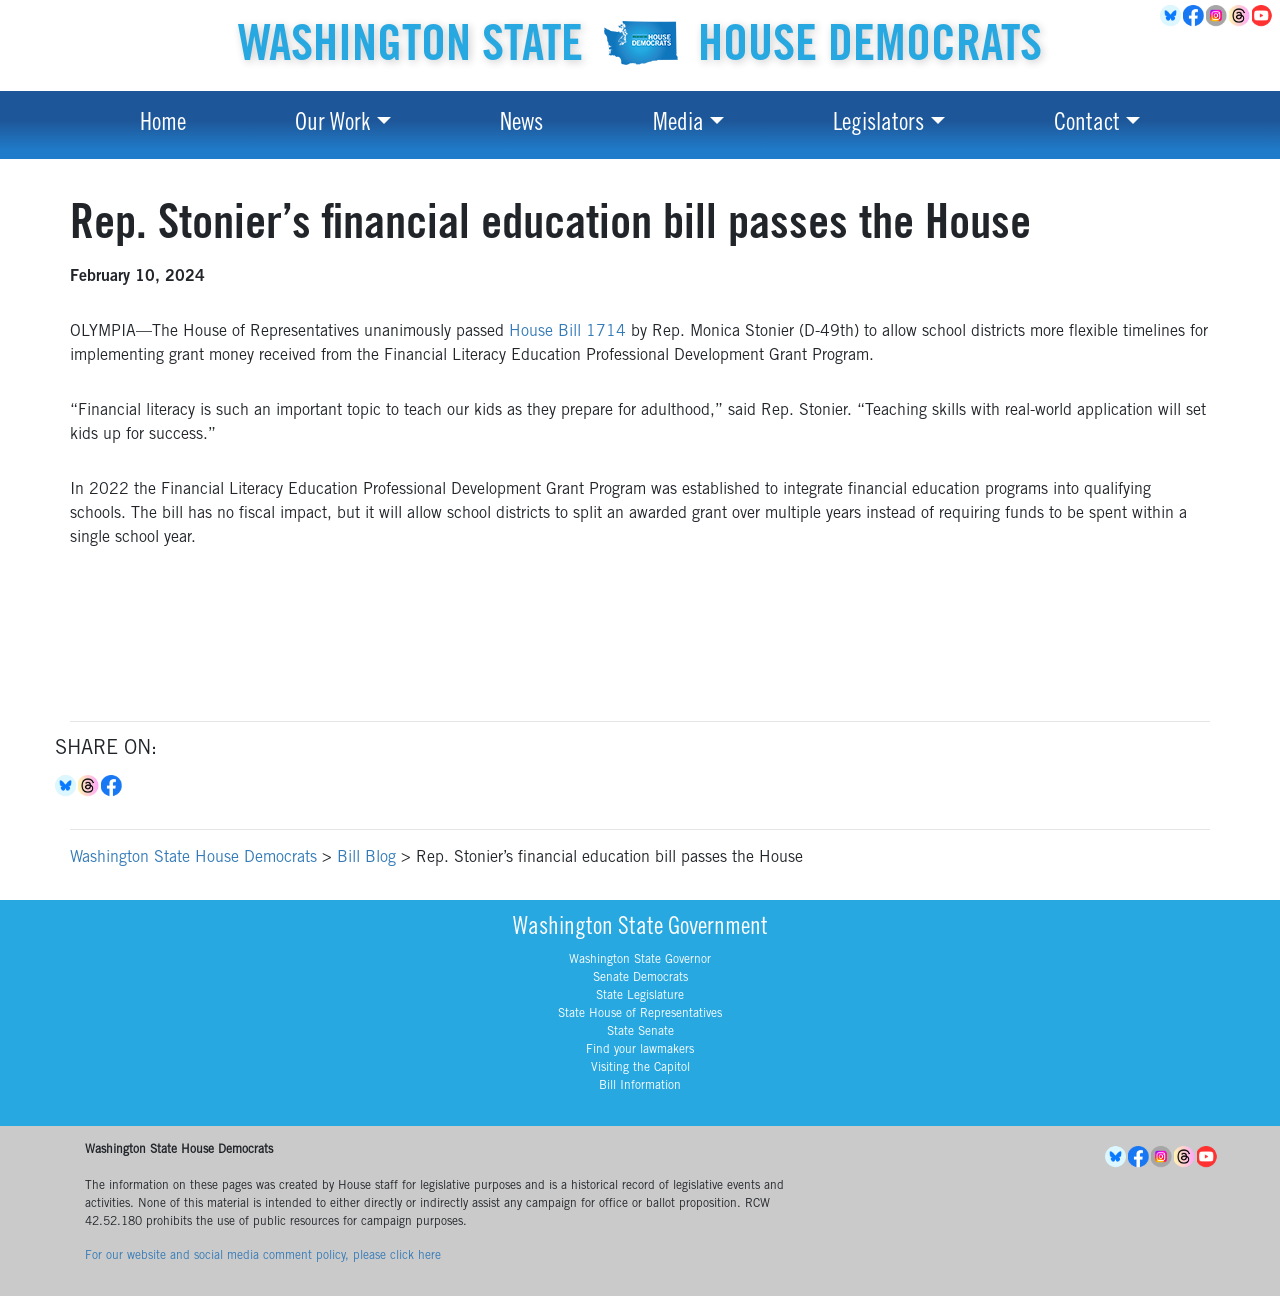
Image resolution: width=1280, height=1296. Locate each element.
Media (678, 125)
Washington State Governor (640, 960)
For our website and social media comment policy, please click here (263, 1256)
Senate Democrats (640, 978)
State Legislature (640, 996)
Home (163, 125)
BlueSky (1171, 16)
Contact (1087, 125)
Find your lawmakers (640, 1050)
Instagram (1217, 16)
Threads (1240, 16)
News (521, 125)
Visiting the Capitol (640, 1068)
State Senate (640, 1032)
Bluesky (66, 786)
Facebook (1194, 16)
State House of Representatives (640, 1014)
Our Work (332, 125)
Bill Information (640, 1086)
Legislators (878, 125)
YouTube (1263, 16)
